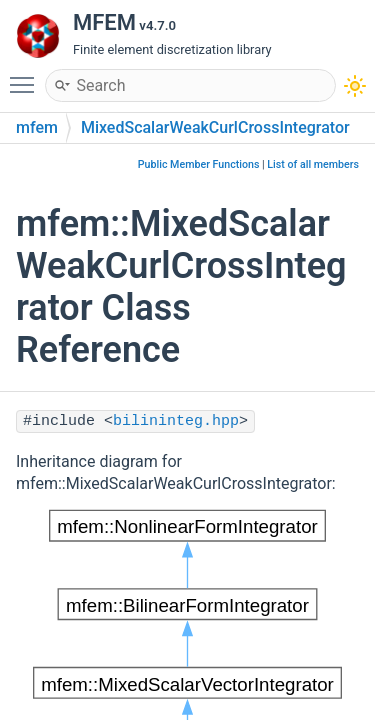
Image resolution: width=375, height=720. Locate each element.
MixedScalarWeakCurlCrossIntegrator (215, 127)
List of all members (313, 164)
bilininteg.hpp (176, 421)
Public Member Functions (199, 164)
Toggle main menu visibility (27, 76)
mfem (37, 127)
